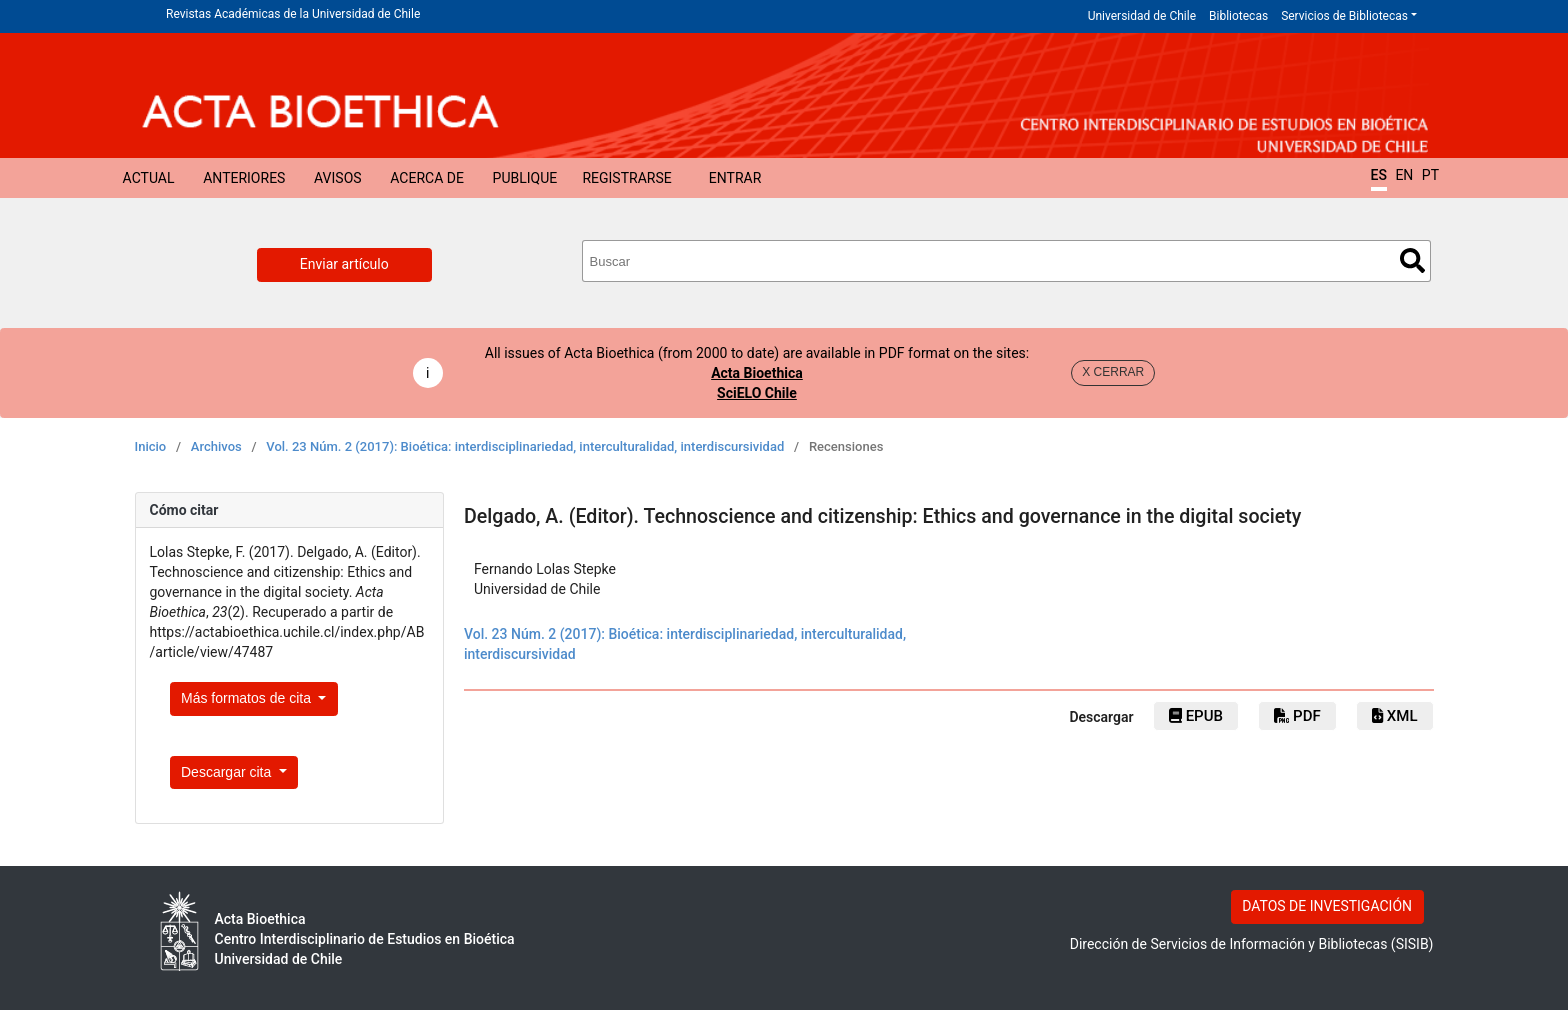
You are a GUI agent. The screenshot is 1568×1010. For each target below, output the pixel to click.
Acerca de (427, 178)
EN (1404, 175)
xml (1394, 716)
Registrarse (626, 178)
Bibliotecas (1238, 16)
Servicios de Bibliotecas (1344, 16)
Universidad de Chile (1142, 16)
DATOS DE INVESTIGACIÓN (1327, 906)
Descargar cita (228, 772)
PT (1430, 175)
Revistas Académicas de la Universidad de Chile (293, 14)
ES (1379, 175)
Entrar (735, 178)
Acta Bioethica (757, 373)
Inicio (151, 446)
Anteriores (244, 178)
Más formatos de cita (248, 698)
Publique (525, 178)
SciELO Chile (757, 393)
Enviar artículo (344, 264)
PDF (1297, 716)
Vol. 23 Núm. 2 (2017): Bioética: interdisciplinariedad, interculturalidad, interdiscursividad (525, 446)
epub (1196, 716)
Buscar (1412, 260)
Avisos (338, 178)
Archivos (216, 446)
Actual (149, 178)
